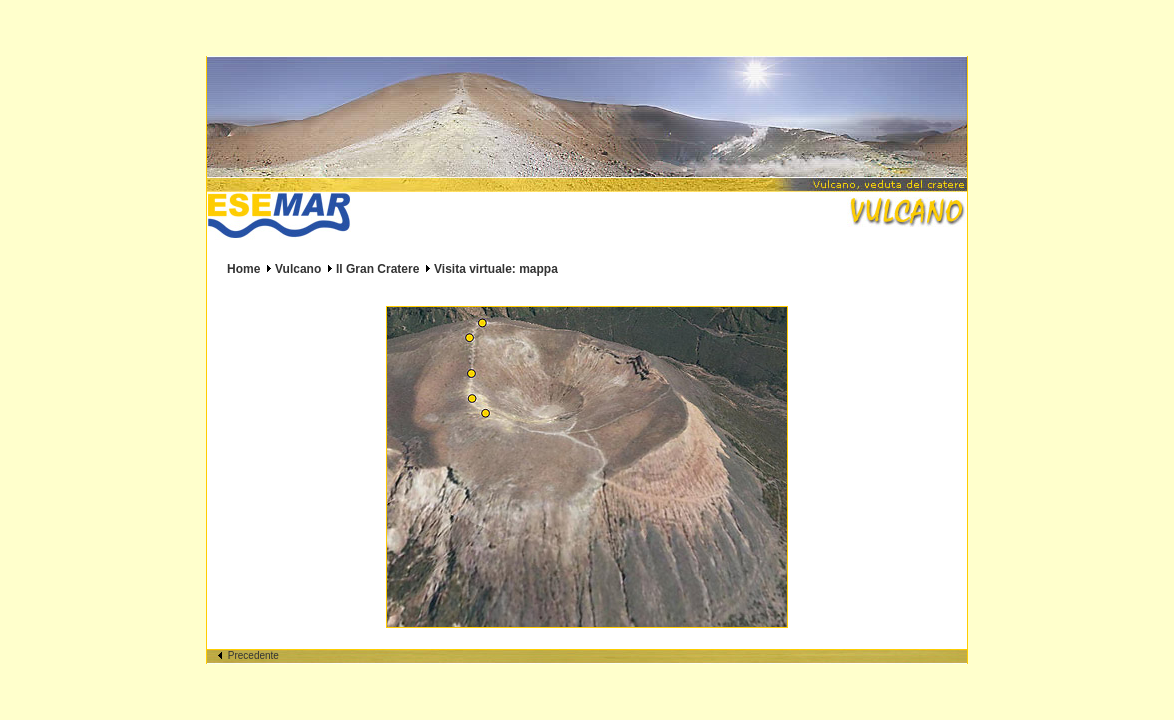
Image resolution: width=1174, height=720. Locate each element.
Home (243, 269)
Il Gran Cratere (377, 269)
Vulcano (298, 269)
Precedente (248, 655)
